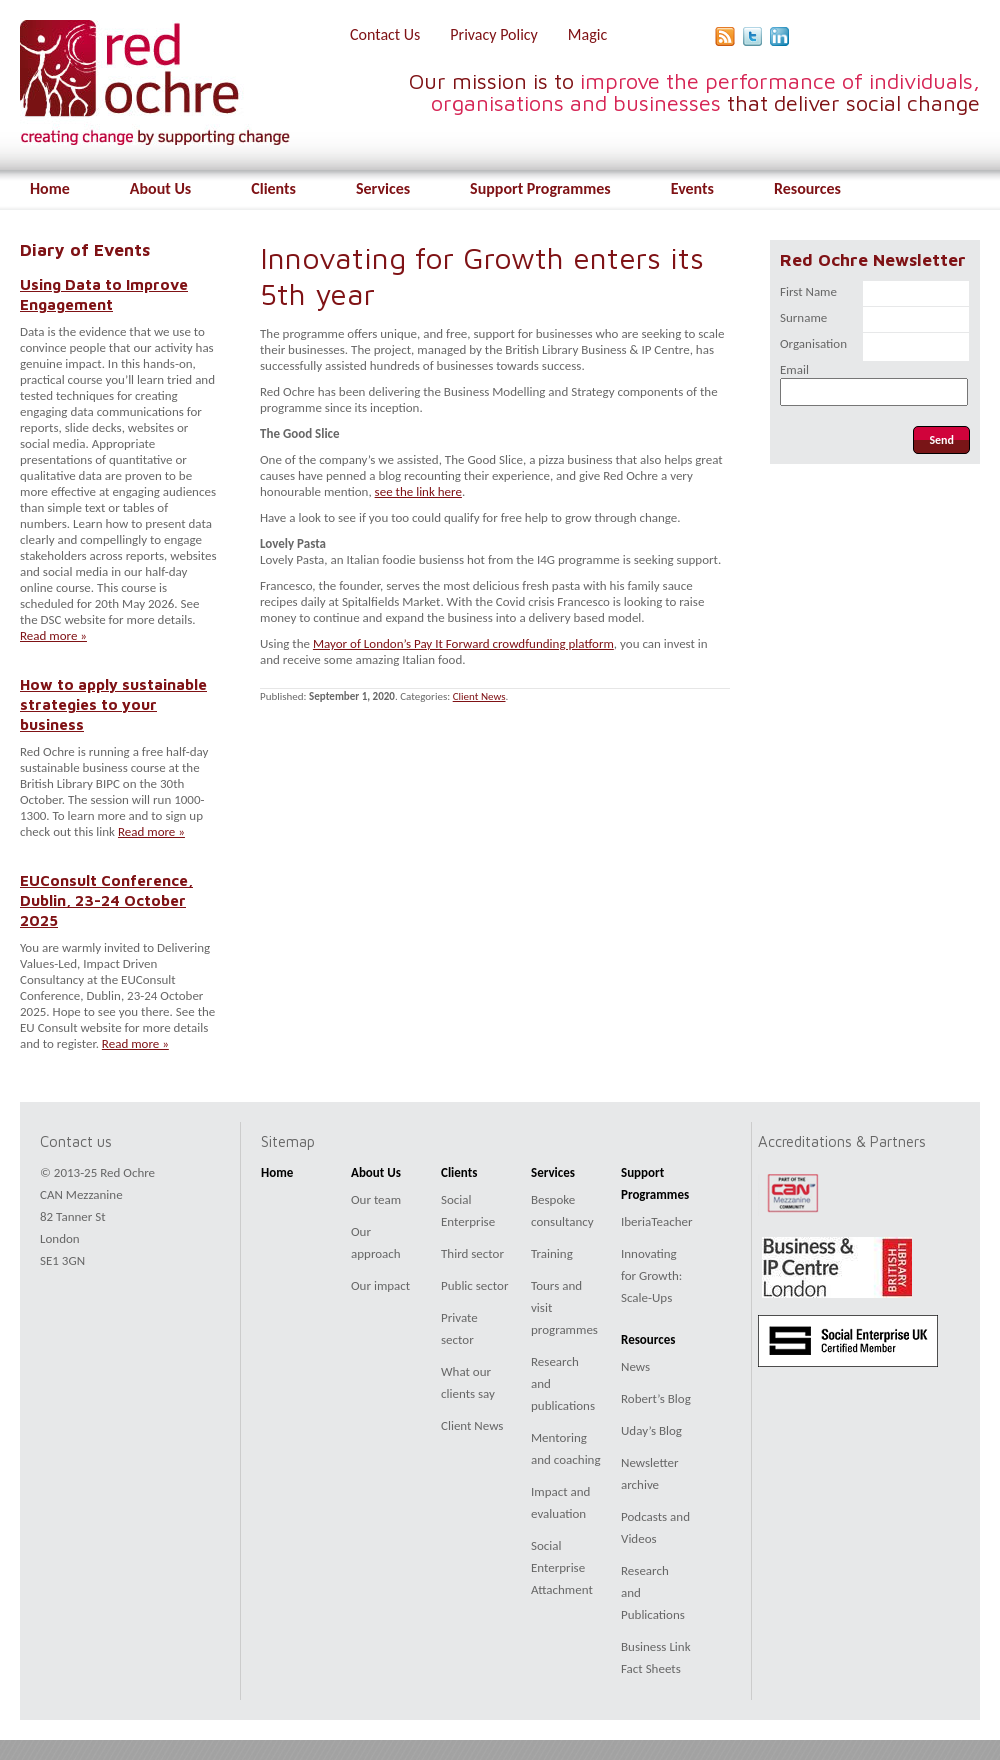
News (635, 1366)
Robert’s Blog (656, 1398)
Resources (807, 188)
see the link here (418, 491)
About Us (160, 188)
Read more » (53, 635)
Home (50, 188)
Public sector (474, 1285)
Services (383, 188)
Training (552, 1253)
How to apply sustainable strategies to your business (113, 704)
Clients (273, 188)
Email (794, 369)
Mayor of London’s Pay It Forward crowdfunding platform (463, 643)
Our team (376, 1199)
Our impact (380, 1285)
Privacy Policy (494, 34)
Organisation (813, 343)
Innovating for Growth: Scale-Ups (651, 1275)
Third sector (472, 1253)
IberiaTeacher (657, 1221)
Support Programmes (540, 188)
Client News (479, 696)
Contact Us (385, 34)
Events (692, 188)
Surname (803, 317)
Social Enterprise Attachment (562, 1567)
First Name (808, 291)
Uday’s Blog (651, 1430)
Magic (587, 34)
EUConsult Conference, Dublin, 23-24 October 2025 (106, 900)
